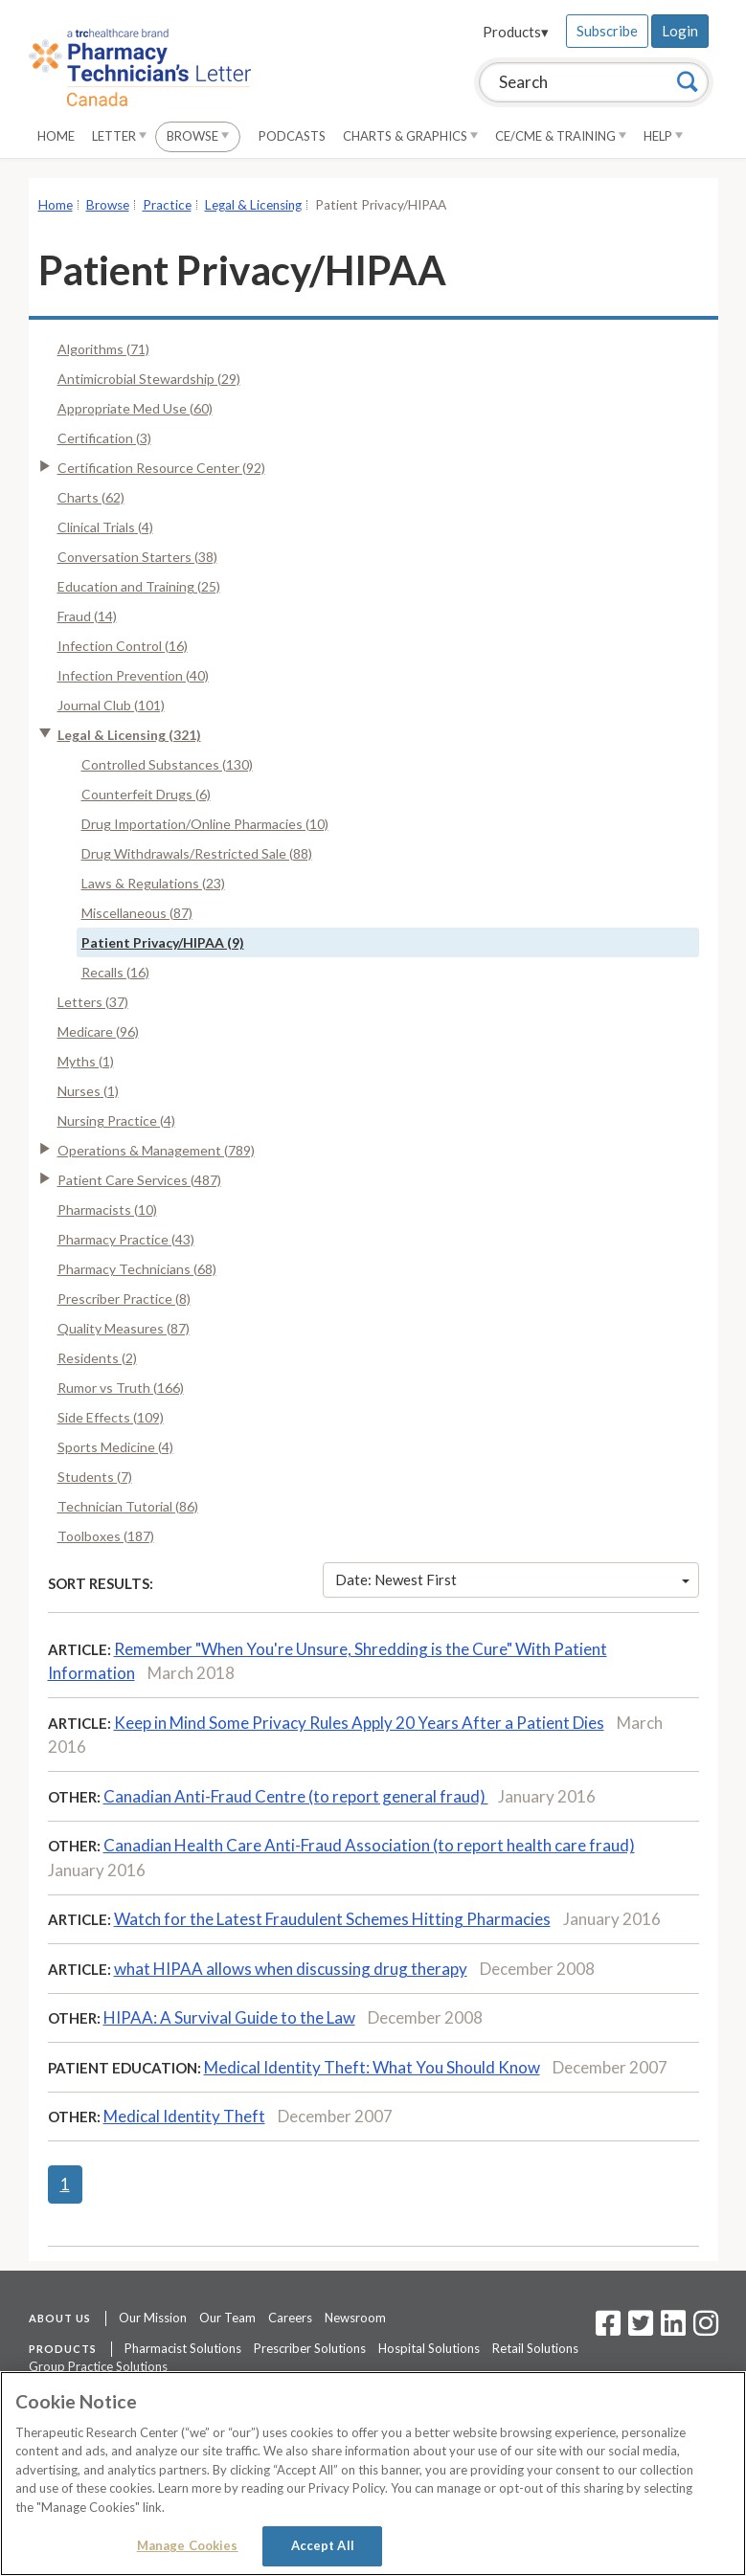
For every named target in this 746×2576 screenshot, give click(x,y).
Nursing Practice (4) (116, 1120)
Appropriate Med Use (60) (135, 408)
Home (56, 136)
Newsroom (355, 2317)
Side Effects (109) (110, 1417)
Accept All (322, 2545)
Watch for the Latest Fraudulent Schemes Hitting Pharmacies (332, 1919)
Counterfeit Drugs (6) (146, 794)
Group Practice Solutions (98, 2366)
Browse (198, 136)
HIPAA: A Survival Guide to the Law (229, 2017)
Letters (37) (92, 1002)
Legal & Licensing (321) (129, 735)
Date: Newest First (512, 1579)
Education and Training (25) (138, 586)
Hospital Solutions (429, 2348)
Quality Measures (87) (123, 1328)
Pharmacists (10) (107, 1209)
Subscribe (607, 30)
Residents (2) (97, 1358)
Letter (119, 136)
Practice (167, 205)
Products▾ (516, 31)
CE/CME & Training (560, 136)
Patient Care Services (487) (139, 1180)
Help (663, 136)
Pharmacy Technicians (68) (136, 1269)
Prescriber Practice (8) (124, 1298)
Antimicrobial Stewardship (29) (148, 378)
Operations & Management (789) (156, 1150)
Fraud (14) (87, 616)
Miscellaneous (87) (136, 913)
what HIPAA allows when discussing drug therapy (290, 1969)
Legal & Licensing (253, 205)
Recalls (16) (115, 972)
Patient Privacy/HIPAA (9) (162, 942)
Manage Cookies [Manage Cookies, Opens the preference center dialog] (187, 2545)
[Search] (688, 81)
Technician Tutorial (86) (127, 1506)
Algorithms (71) (103, 349)
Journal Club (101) (111, 705)
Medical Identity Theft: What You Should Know (372, 2067)
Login (680, 30)
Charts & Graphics (410, 136)
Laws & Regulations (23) (153, 883)
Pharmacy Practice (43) (125, 1239)
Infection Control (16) (122, 646)
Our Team (227, 2317)
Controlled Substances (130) (167, 764)
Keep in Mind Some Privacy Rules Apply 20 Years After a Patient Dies (359, 1723)
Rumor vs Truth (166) (120, 1387)
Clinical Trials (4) (105, 527)
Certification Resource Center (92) (161, 467)
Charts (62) (90, 497)
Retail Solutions (535, 2348)
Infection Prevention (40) (133, 675)
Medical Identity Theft (184, 2116)
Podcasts (292, 136)
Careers (290, 2317)
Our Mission (153, 2317)
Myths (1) (85, 1061)
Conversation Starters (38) (137, 557)
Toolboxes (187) (105, 1536)
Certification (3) (104, 438)
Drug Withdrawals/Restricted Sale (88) (196, 853)
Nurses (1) (88, 1091)
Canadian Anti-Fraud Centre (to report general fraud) (295, 1796)
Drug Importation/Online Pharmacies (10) (204, 824)
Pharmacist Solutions (182, 2348)
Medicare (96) (98, 1031)
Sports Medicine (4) (115, 1447)
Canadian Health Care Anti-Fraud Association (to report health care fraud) (369, 1845)
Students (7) (94, 1476)
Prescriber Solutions (310, 2348)
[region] (373, 2473)
